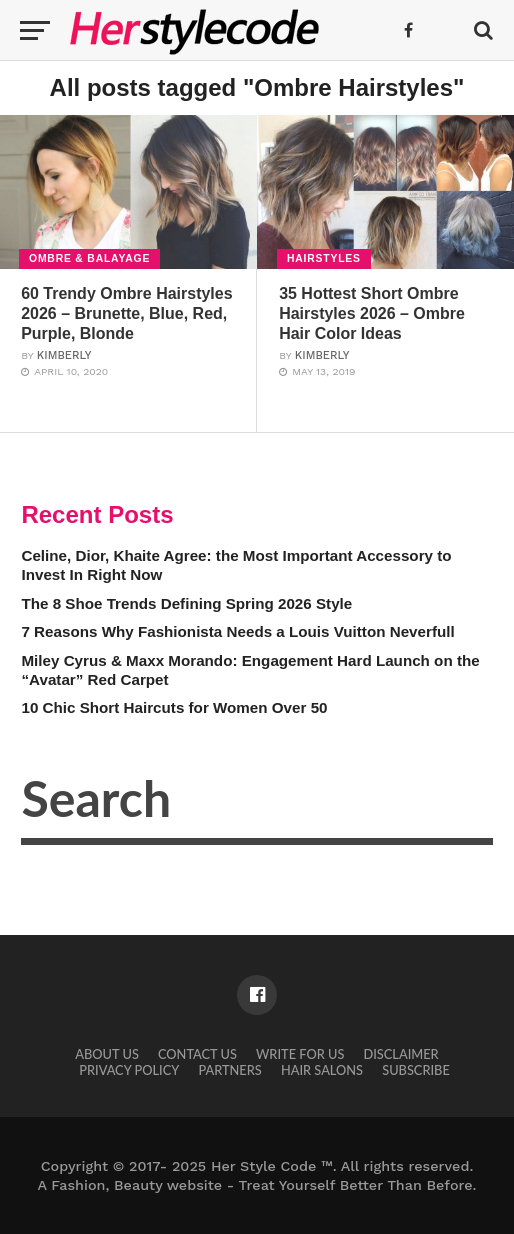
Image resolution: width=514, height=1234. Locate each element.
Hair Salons (322, 1070)
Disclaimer (401, 1054)
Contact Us (197, 1054)
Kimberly (64, 355)
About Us (107, 1054)
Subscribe (416, 1070)
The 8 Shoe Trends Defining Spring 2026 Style (186, 603)
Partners (229, 1070)
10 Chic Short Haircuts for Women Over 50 (174, 707)
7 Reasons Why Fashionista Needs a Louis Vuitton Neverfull (237, 631)
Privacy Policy (129, 1070)
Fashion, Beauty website (136, 1185)
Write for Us (300, 1054)
